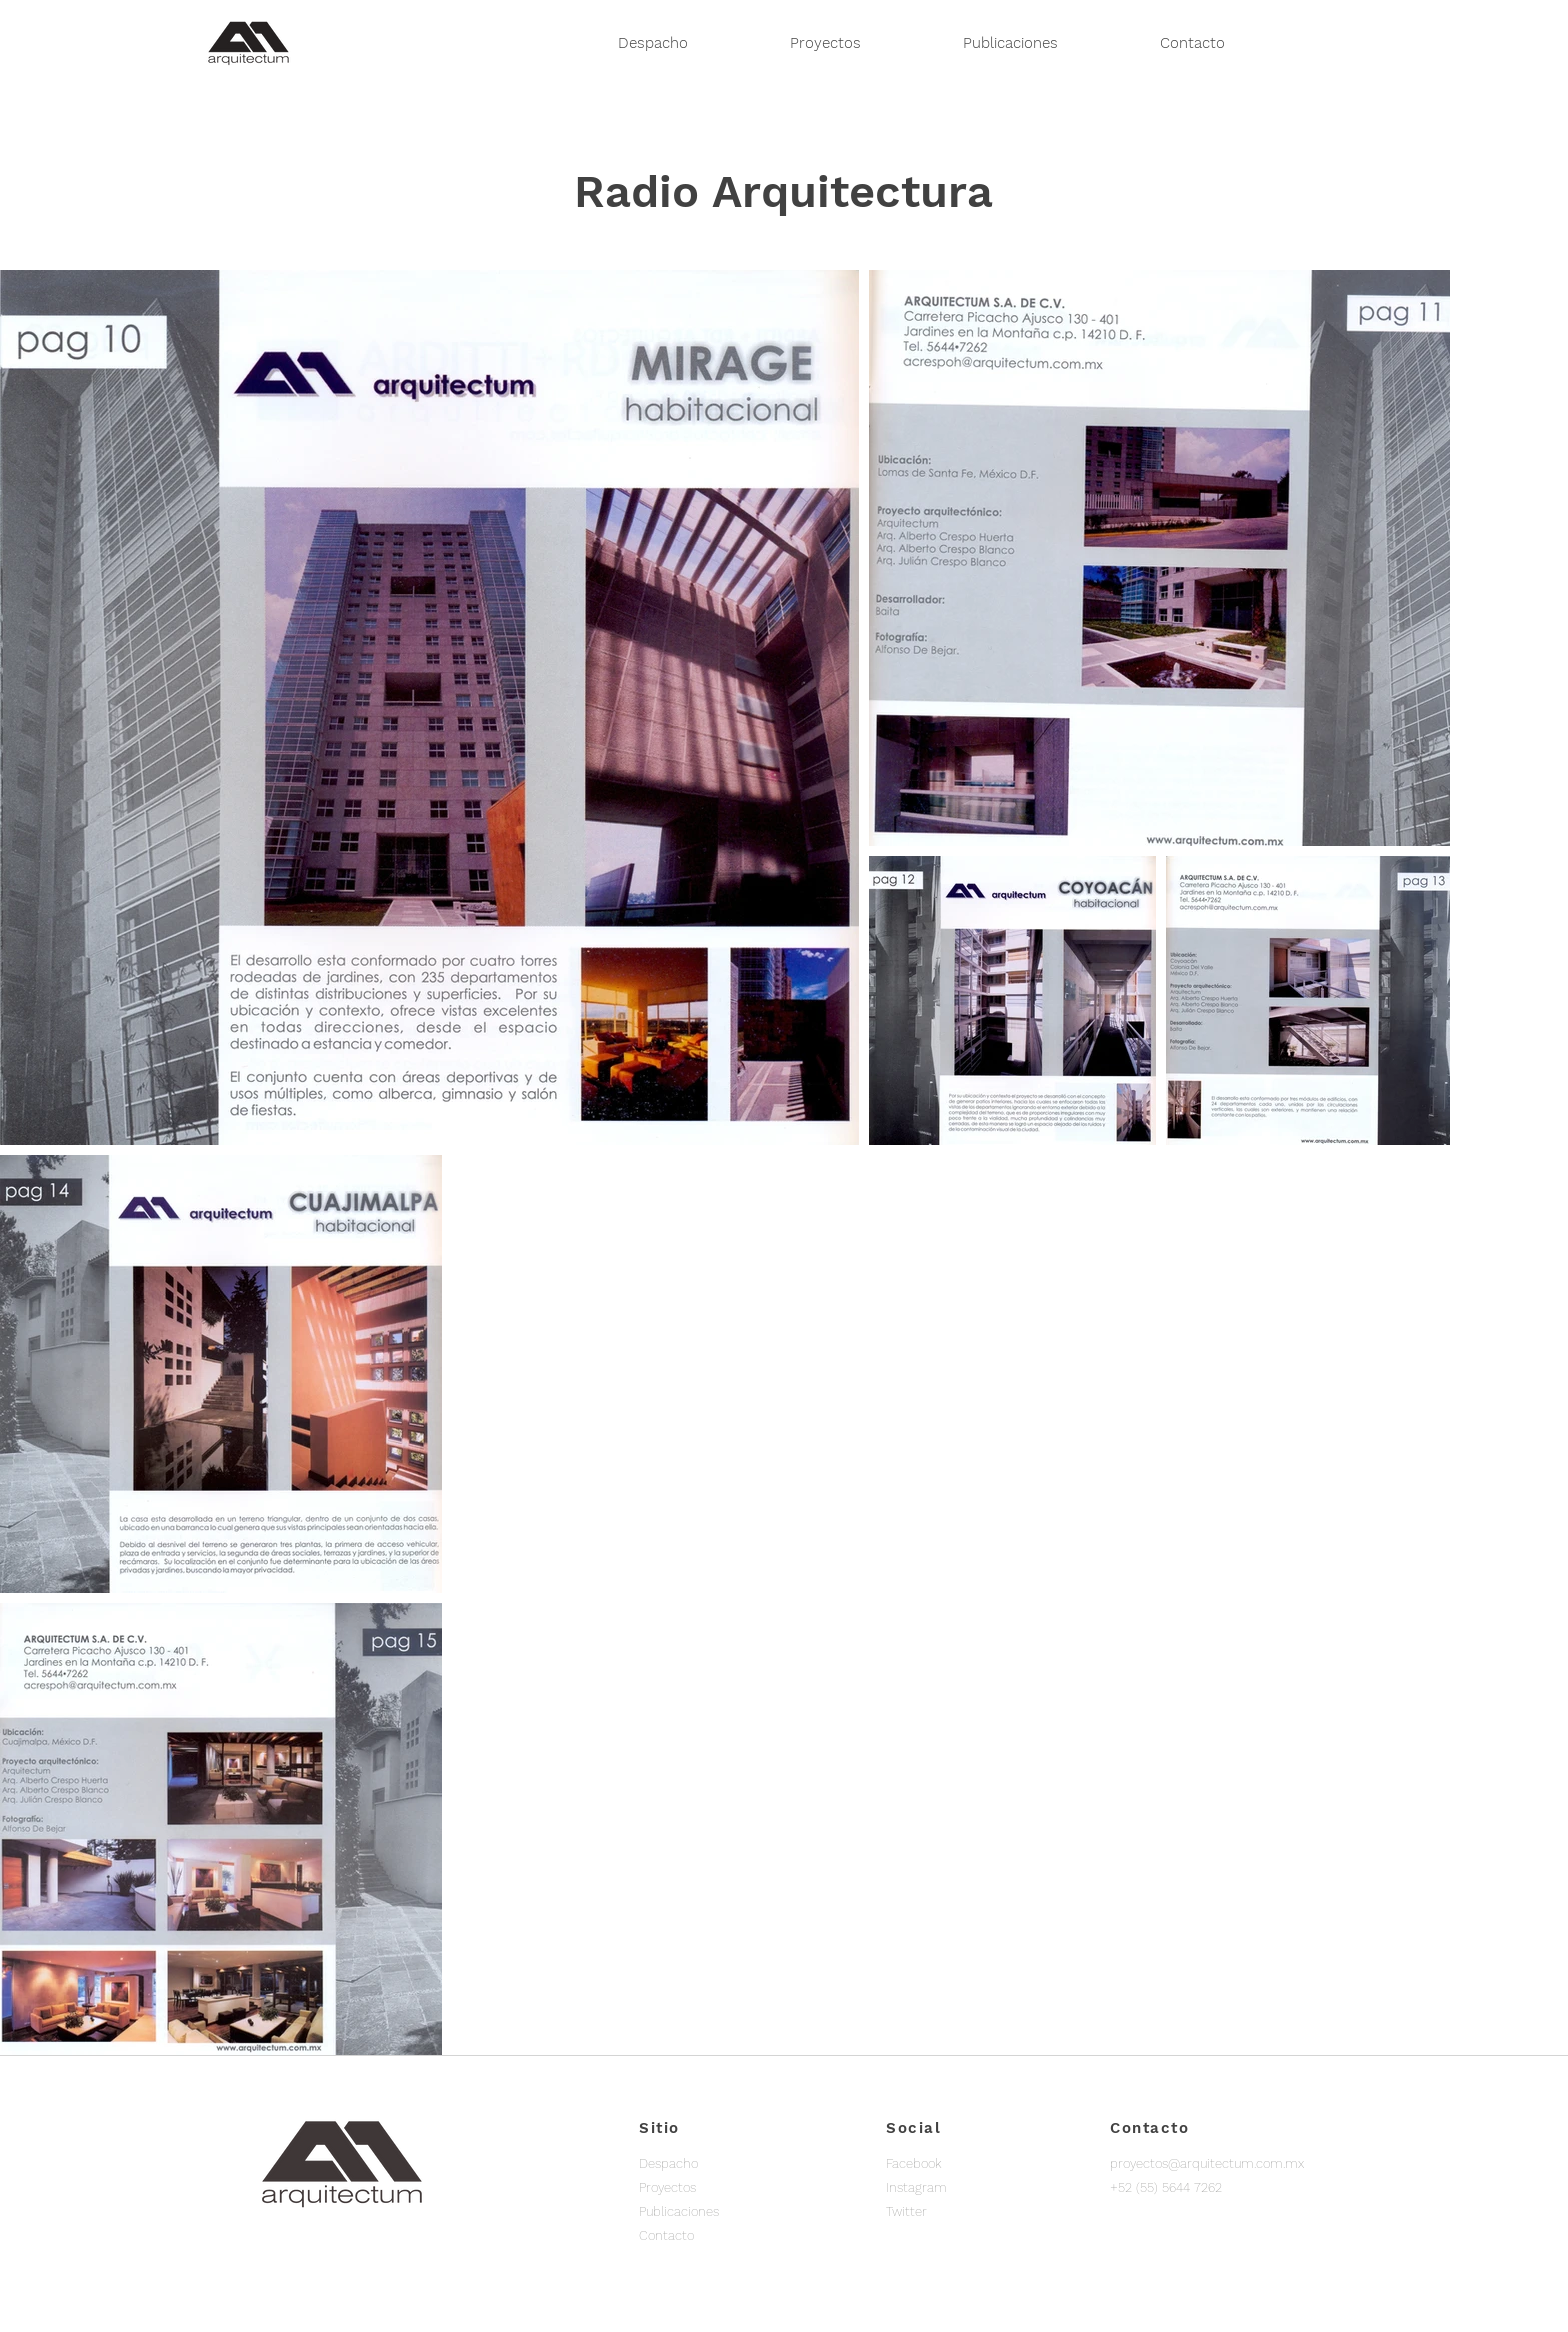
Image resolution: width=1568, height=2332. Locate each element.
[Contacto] (710, 2236)
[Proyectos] (710, 2188)
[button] (1166, 2188)
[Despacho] (710, 2164)
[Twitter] (957, 2212)
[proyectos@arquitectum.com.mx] (1207, 2164)
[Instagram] (957, 2188)
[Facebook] (957, 2164)
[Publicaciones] (710, 2212)
